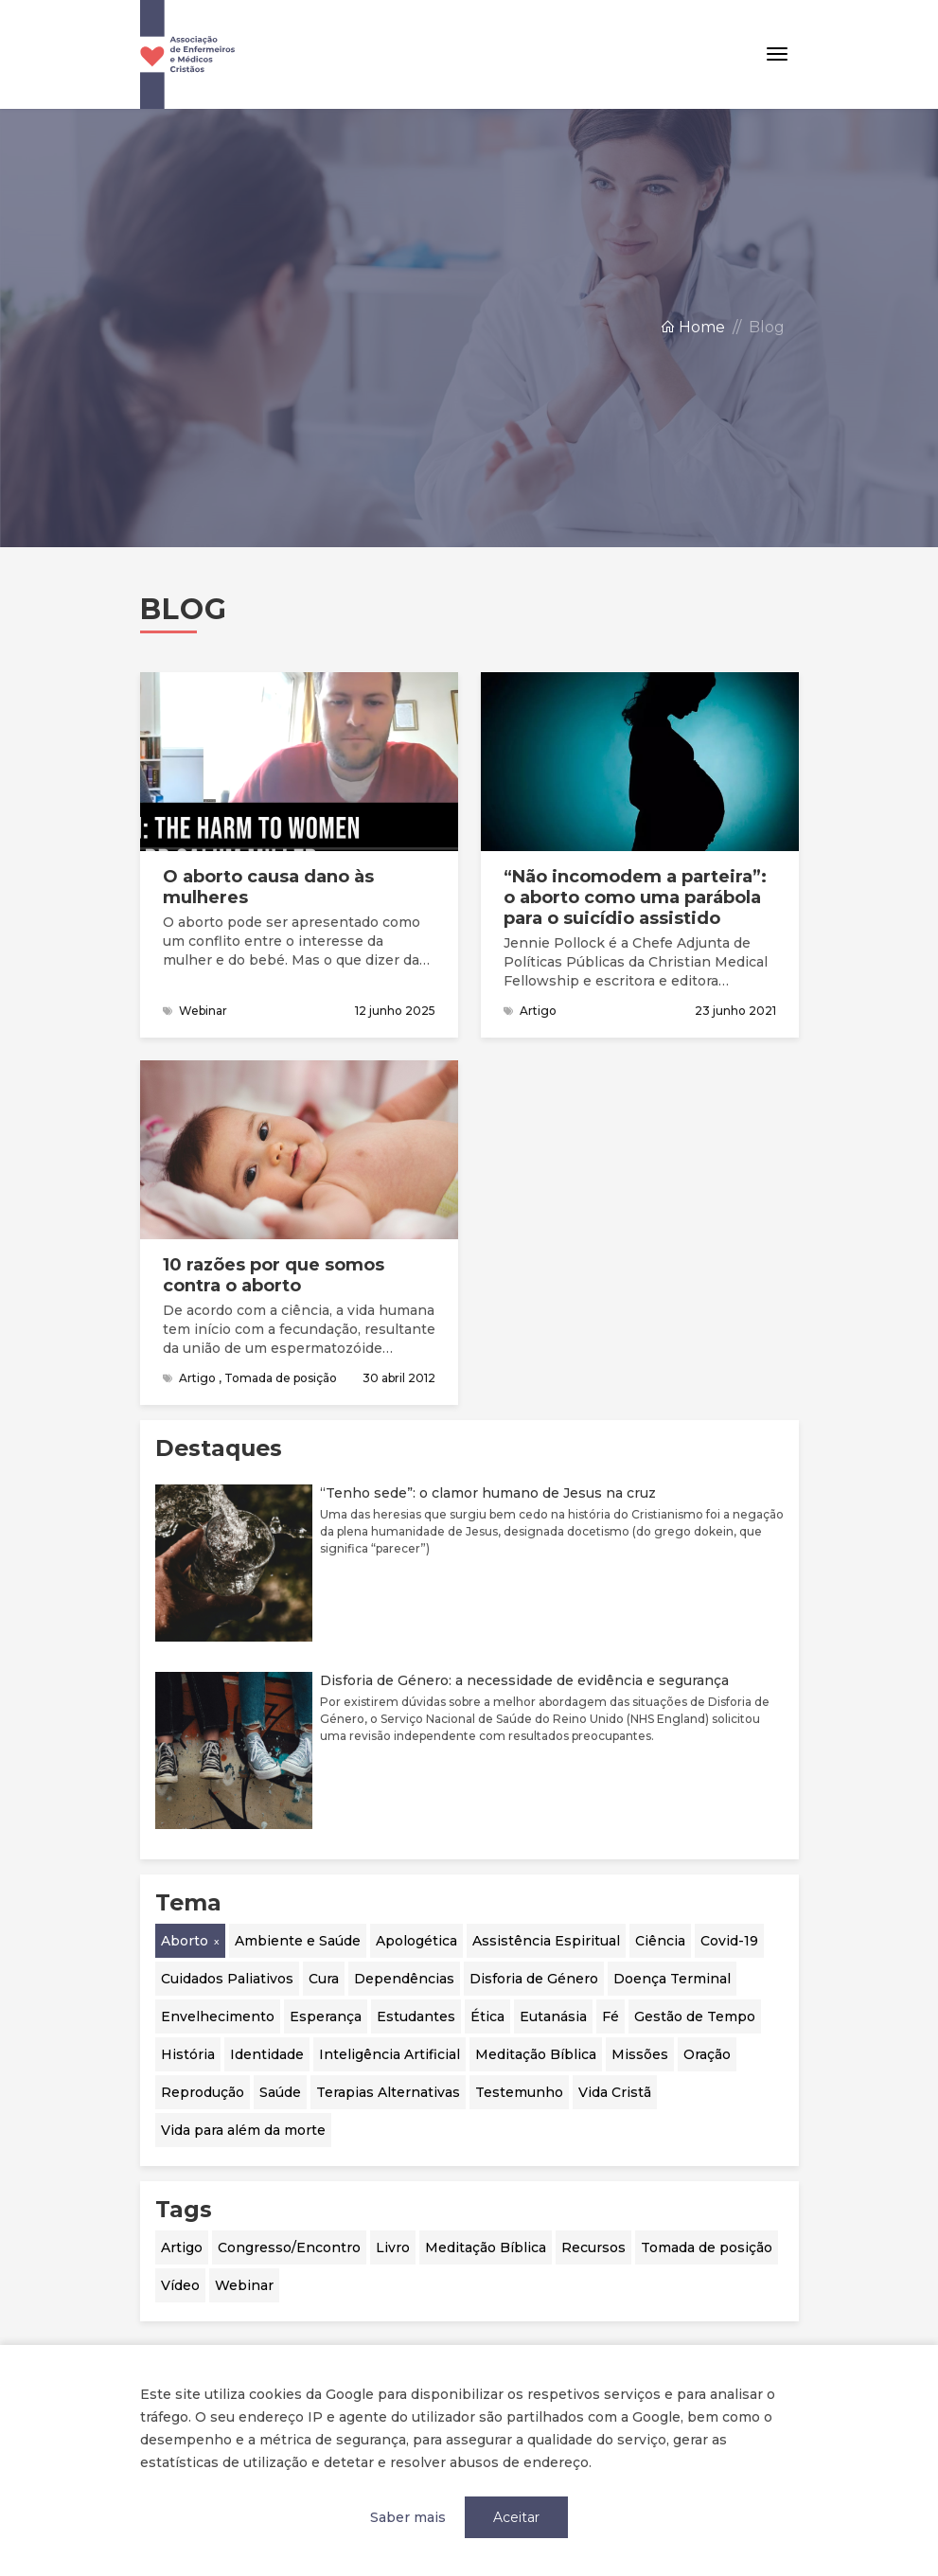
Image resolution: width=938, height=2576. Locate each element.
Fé (610, 2016)
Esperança (326, 2016)
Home (692, 327)
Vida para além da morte (243, 2130)
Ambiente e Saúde (298, 1940)
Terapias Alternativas (388, 2092)
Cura (324, 1978)
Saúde (280, 2092)
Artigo (182, 2247)
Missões (639, 2054)
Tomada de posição (706, 2247)
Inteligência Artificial (389, 2054)
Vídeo (180, 2285)
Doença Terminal (672, 1978)
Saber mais (408, 2517)
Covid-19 (729, 1940)
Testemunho (519, 2092)
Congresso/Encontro (289, 2247)
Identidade (267, 2054)
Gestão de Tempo (694, 2016)
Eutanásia (553, 2016)
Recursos (593, 2247)
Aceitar (516, 2517)
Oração (707, 2054)
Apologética (416, 1940)
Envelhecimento (217, 2016)
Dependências (404, 1978)
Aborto (184, 1940)
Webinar (244, 2285)
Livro (393, 2247)
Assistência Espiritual (546, 1940)
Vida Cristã (614, 2092)
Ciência (660, 1940)
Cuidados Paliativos (227, 1978)
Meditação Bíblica (535, 2054)
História (188, 2054)
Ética (487, 2016)
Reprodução (202, 2092)
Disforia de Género (533, 1978)
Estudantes (416, 2016)
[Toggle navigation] (777, 54)
